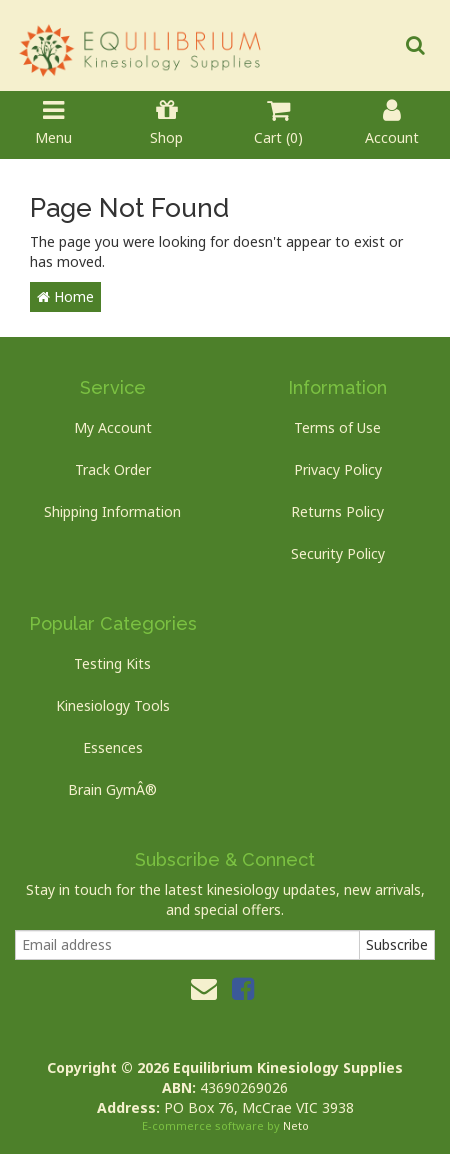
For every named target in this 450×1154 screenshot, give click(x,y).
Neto (296, 1125)
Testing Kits (112, 663)
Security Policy (338, 553)
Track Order (113, 469)
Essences (113, 747)
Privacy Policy (338, 469)
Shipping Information (112, 511)
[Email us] (204, 988)
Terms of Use (337, 427)
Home (65, 296)
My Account (113, 427)
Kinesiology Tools (113, 705)
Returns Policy (337, 511)
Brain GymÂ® (112, 789)
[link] (243, 988)
